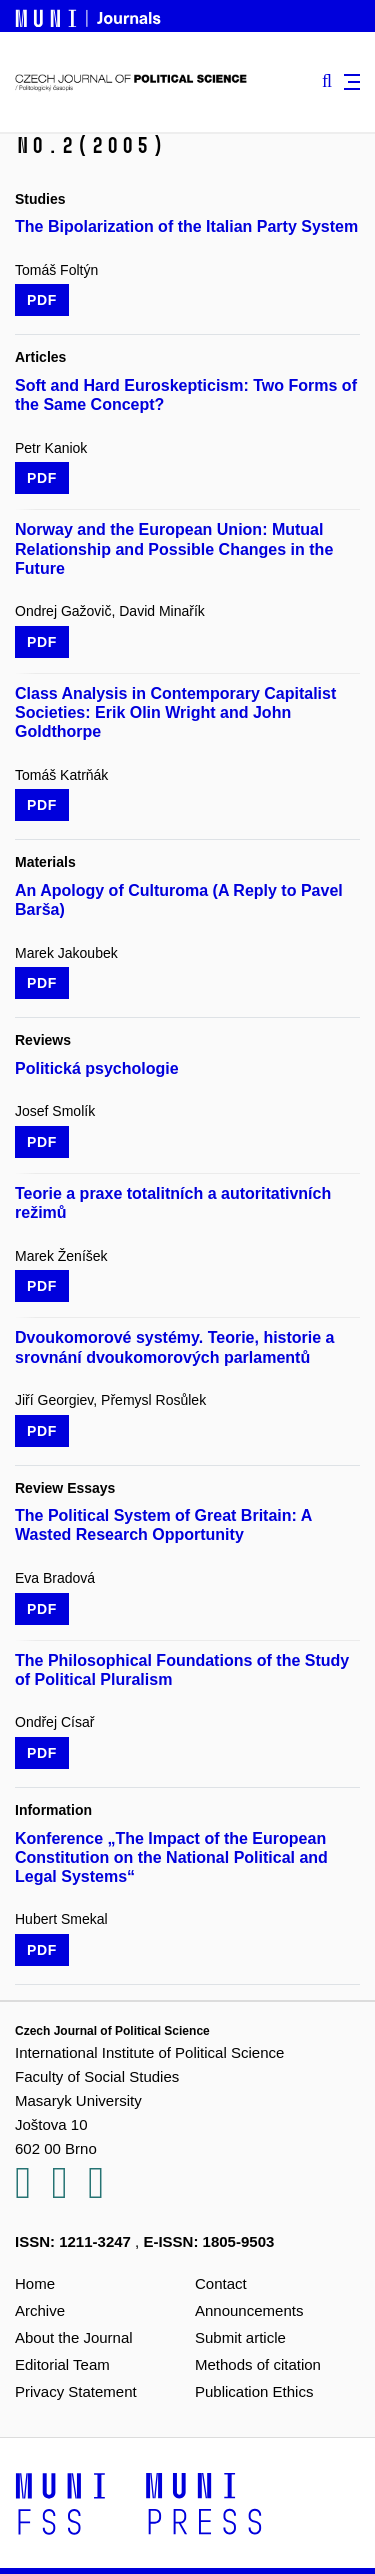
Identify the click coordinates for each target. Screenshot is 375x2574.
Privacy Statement (76, 2391)
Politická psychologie (97, 1068)
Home (35, 2283)
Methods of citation (258, 2364)
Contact (221, 2283)
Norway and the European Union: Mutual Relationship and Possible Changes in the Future (174, 548)
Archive (40, 2310)
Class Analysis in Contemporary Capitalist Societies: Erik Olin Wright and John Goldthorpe (175, 712)
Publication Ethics (254, 2391)
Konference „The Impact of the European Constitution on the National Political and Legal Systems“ (171, 1857)
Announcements (249, 2310)
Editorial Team (62, 2364)
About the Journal (74, 2337)
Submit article (240, 2337)
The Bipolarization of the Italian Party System (186, 226)
